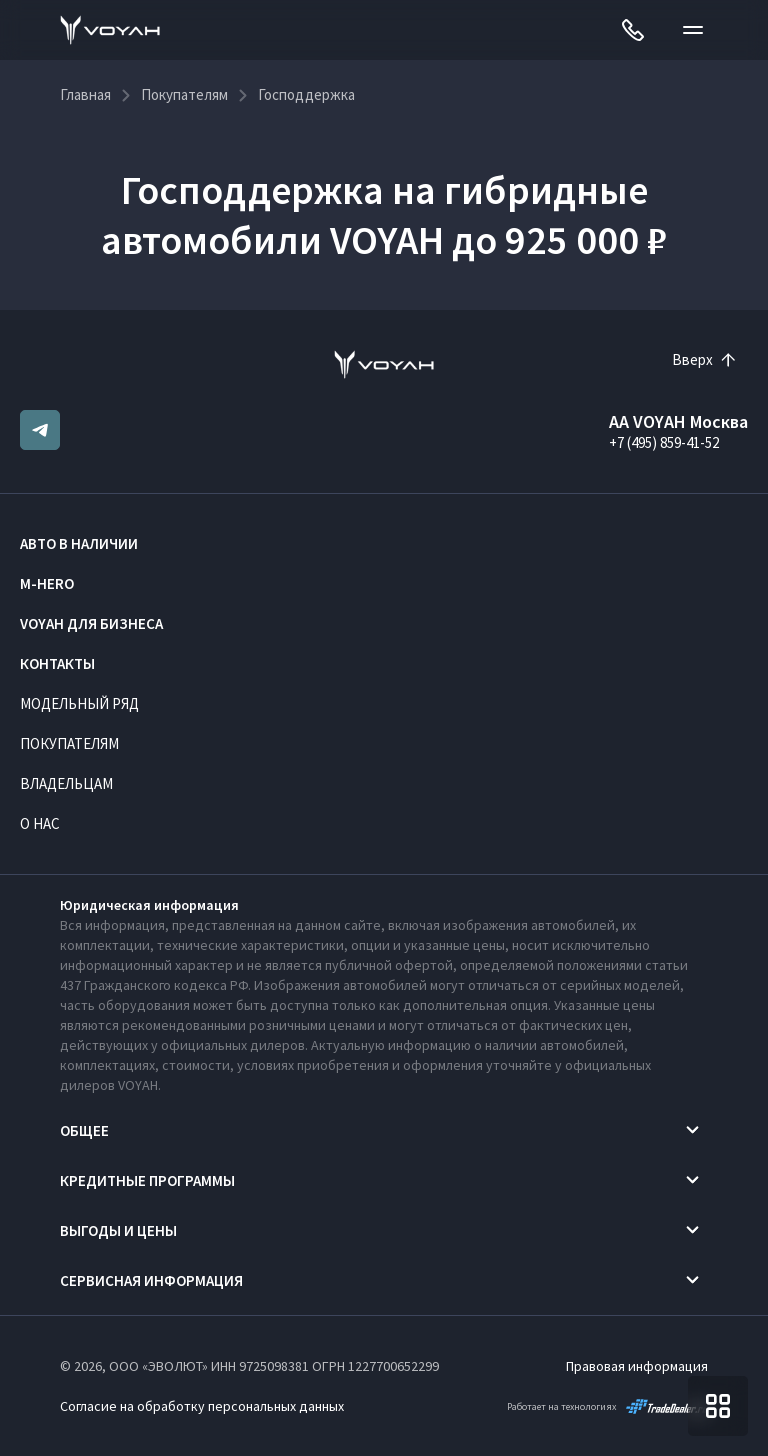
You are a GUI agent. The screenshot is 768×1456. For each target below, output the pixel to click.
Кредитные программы (147, 1180)
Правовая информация (637, 1366)
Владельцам (66, 783)
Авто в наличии (79, 543)
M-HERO (47, 583)
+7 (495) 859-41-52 (664, 442)
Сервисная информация (151, 1280)
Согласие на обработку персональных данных (202, 1406)
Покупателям (69, 743)
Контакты (57, 663)
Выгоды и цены (118, 1230)
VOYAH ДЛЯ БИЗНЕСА (91, 623)
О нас (40, 823)
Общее (84, 1130)
